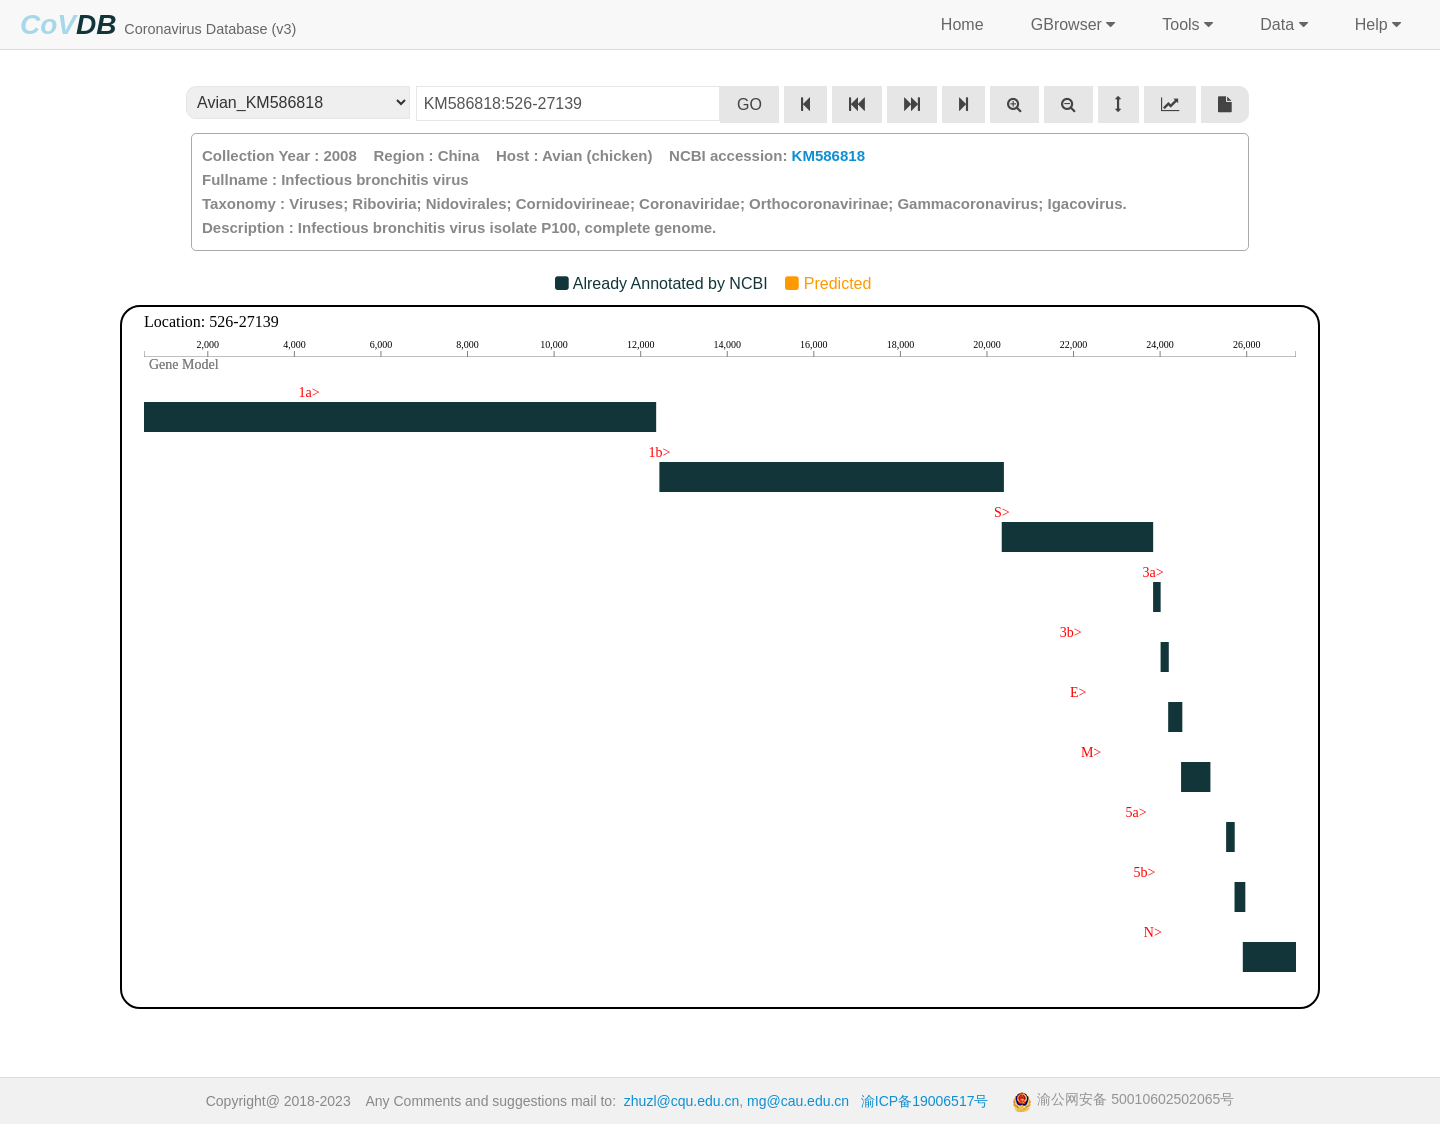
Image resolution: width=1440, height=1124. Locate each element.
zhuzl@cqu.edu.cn (681, 1101)
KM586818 (828, 155)
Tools (1185, 25)
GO (749, 104)
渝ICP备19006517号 (925, 1101)
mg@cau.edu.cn (798, 1101)
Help (1375, 25)
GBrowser (1070, 25)
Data (1281, 25)
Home (962, 24)
